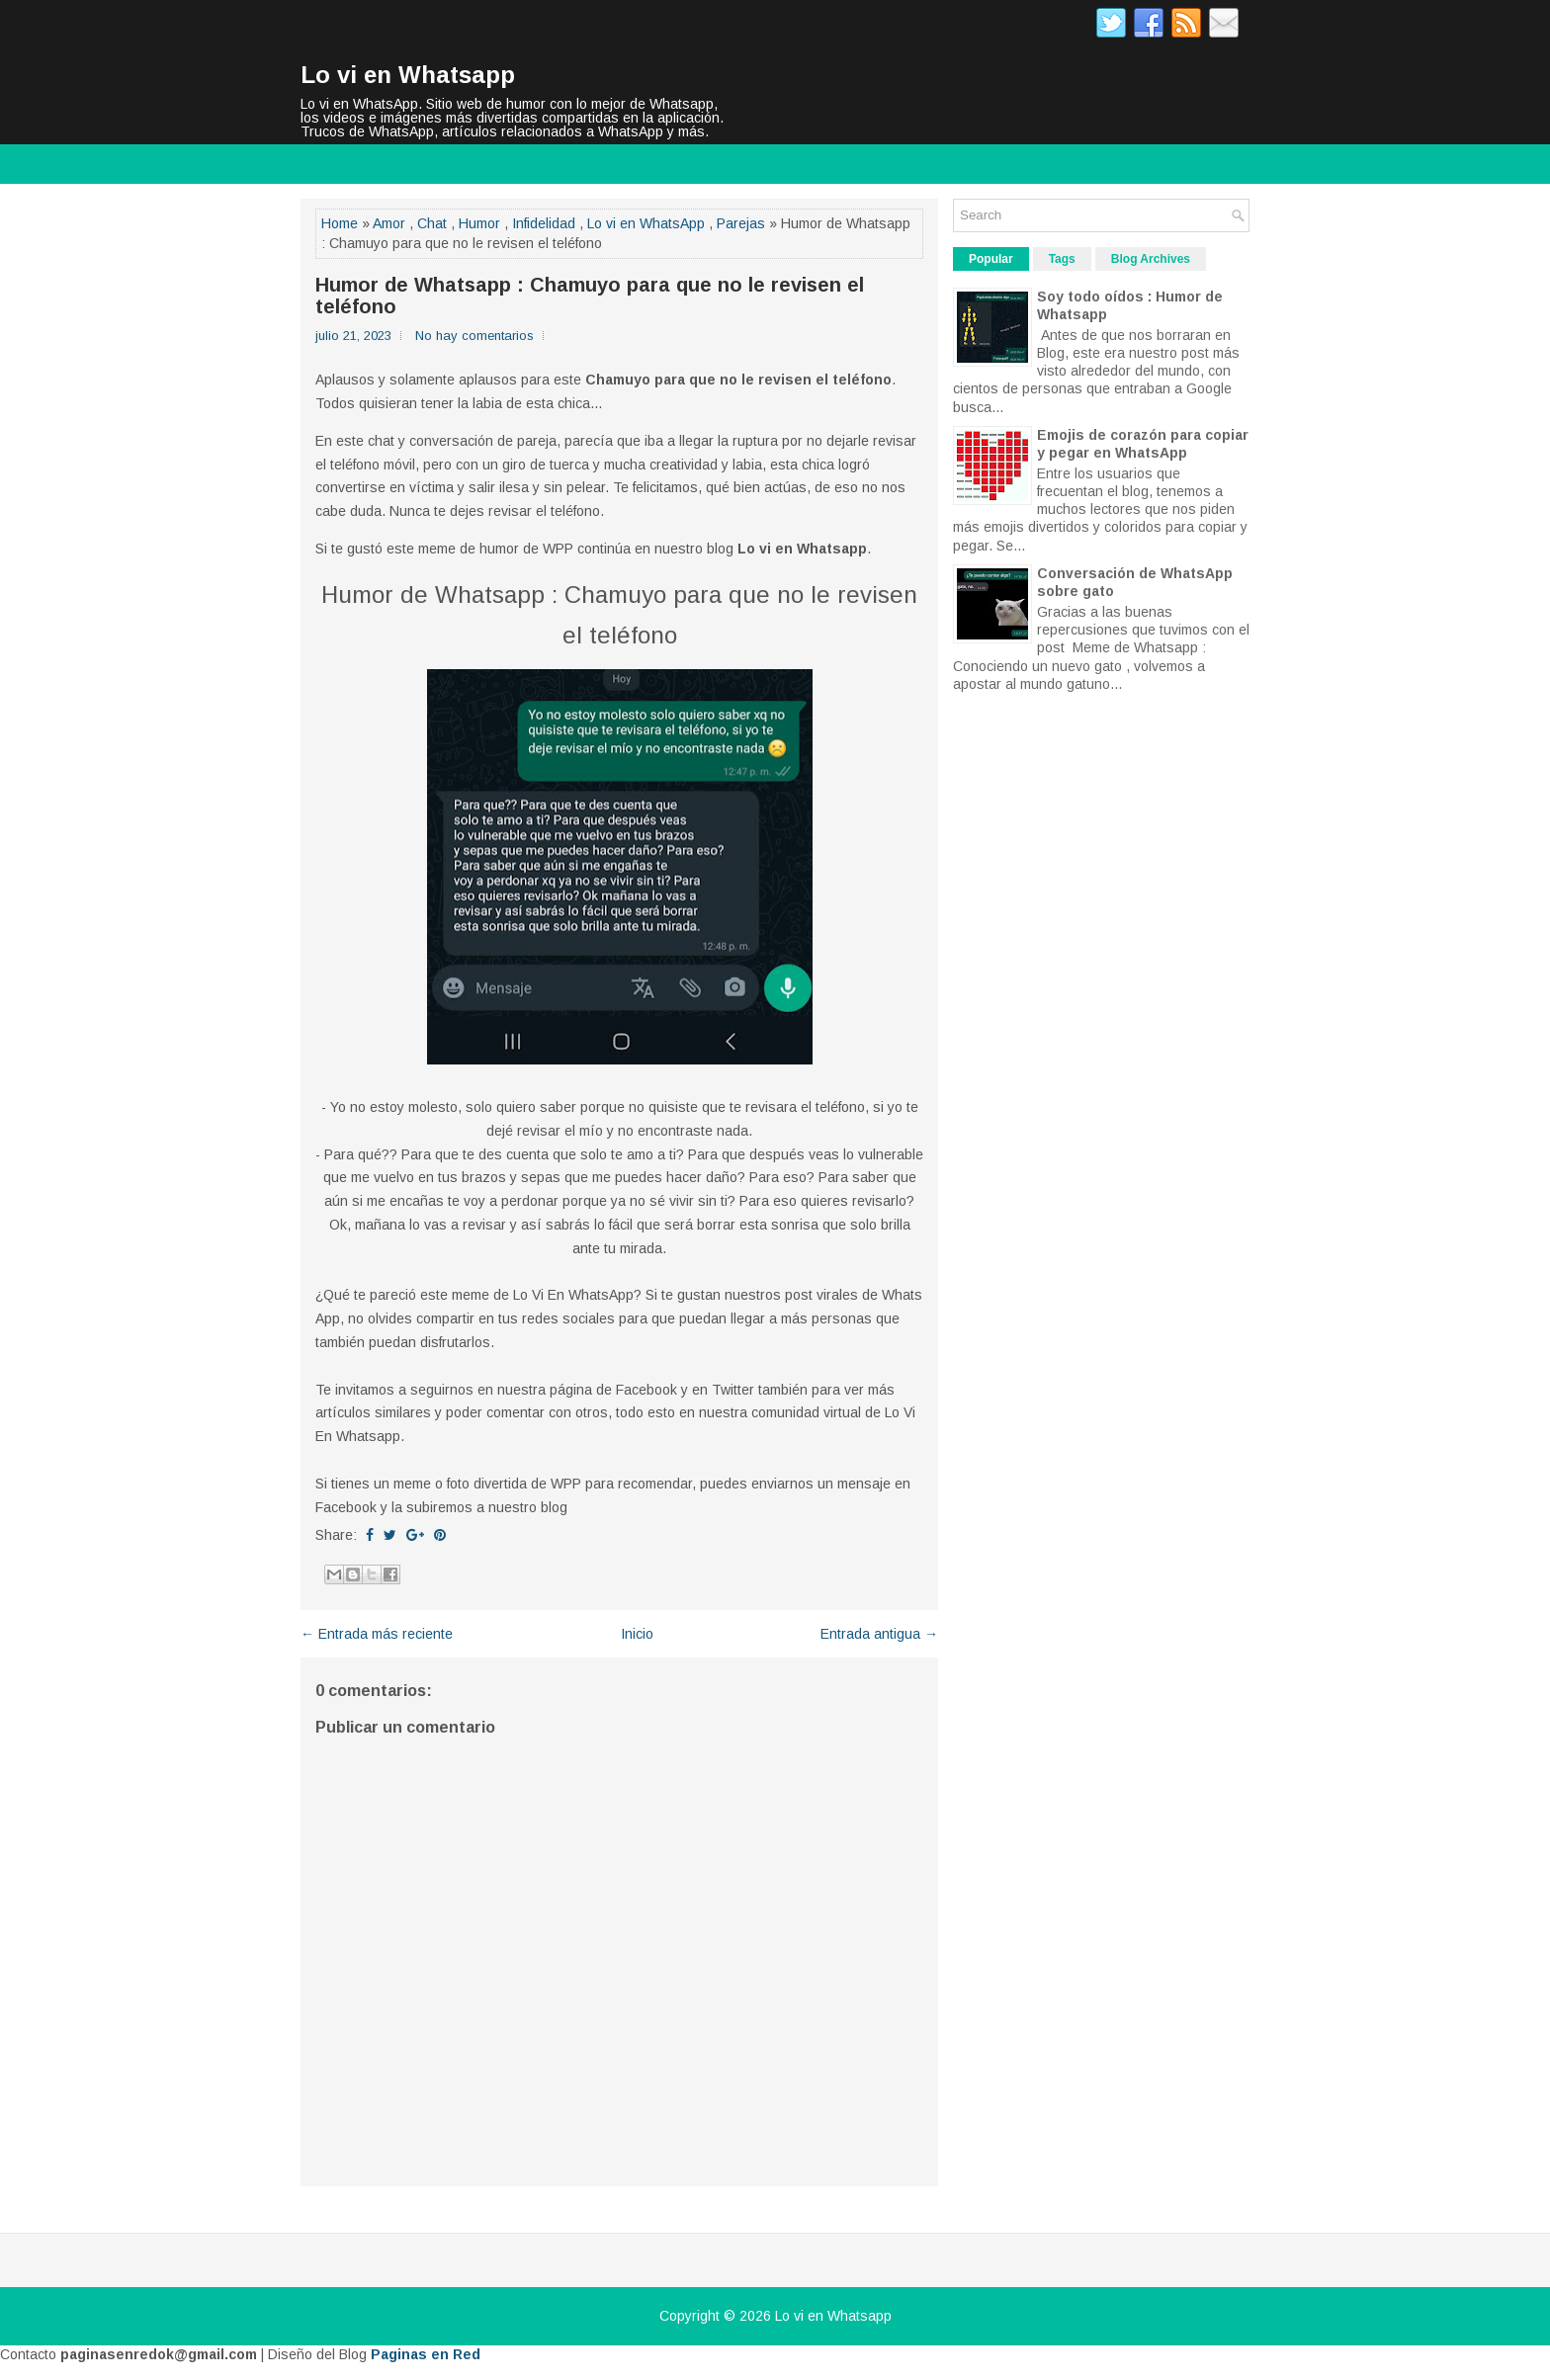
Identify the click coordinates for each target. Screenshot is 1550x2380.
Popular (991, 259)
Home (339, 223)
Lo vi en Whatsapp (408, 74)
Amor (389, 223)
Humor (479, 223)
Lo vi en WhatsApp (646, 223)
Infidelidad (543, 223)
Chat (432, 223)
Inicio (637, 1634)
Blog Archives (1150, 259)
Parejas (741, 223)
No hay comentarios (474, 335)
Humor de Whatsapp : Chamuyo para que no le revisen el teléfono (589, 295)
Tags (1062, 259)
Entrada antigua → (879, 1634)
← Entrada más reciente (377, 1634)
